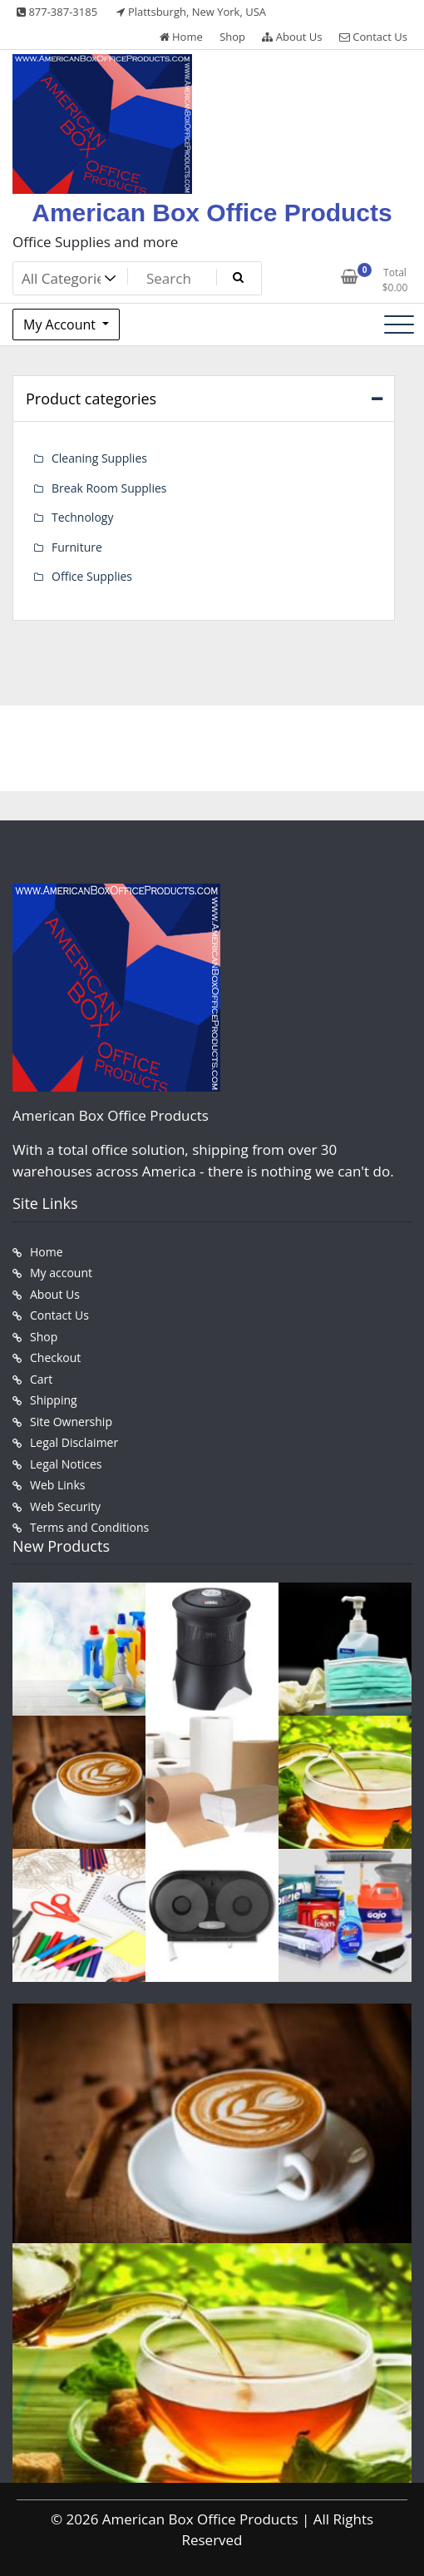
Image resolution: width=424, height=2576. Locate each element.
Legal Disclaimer (74, 1442)
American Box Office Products (212, 212)
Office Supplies (92, 576)
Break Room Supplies (109, 488)
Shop (232, 36)
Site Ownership (71, 1421)
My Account (61, 324)
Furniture (77, 547)
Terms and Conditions (89, 1527)
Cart (41, 1379)
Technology (82, 517)
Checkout (55, 1357)
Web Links (57, 1485)
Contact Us (373, 36)
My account (61, 1273)
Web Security (65, 1506)
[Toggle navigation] (399, 324)
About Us (292, 36)
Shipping (53, 1400)
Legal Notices (65, 1464)
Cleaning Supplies (99, 458)
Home (181, 36)
